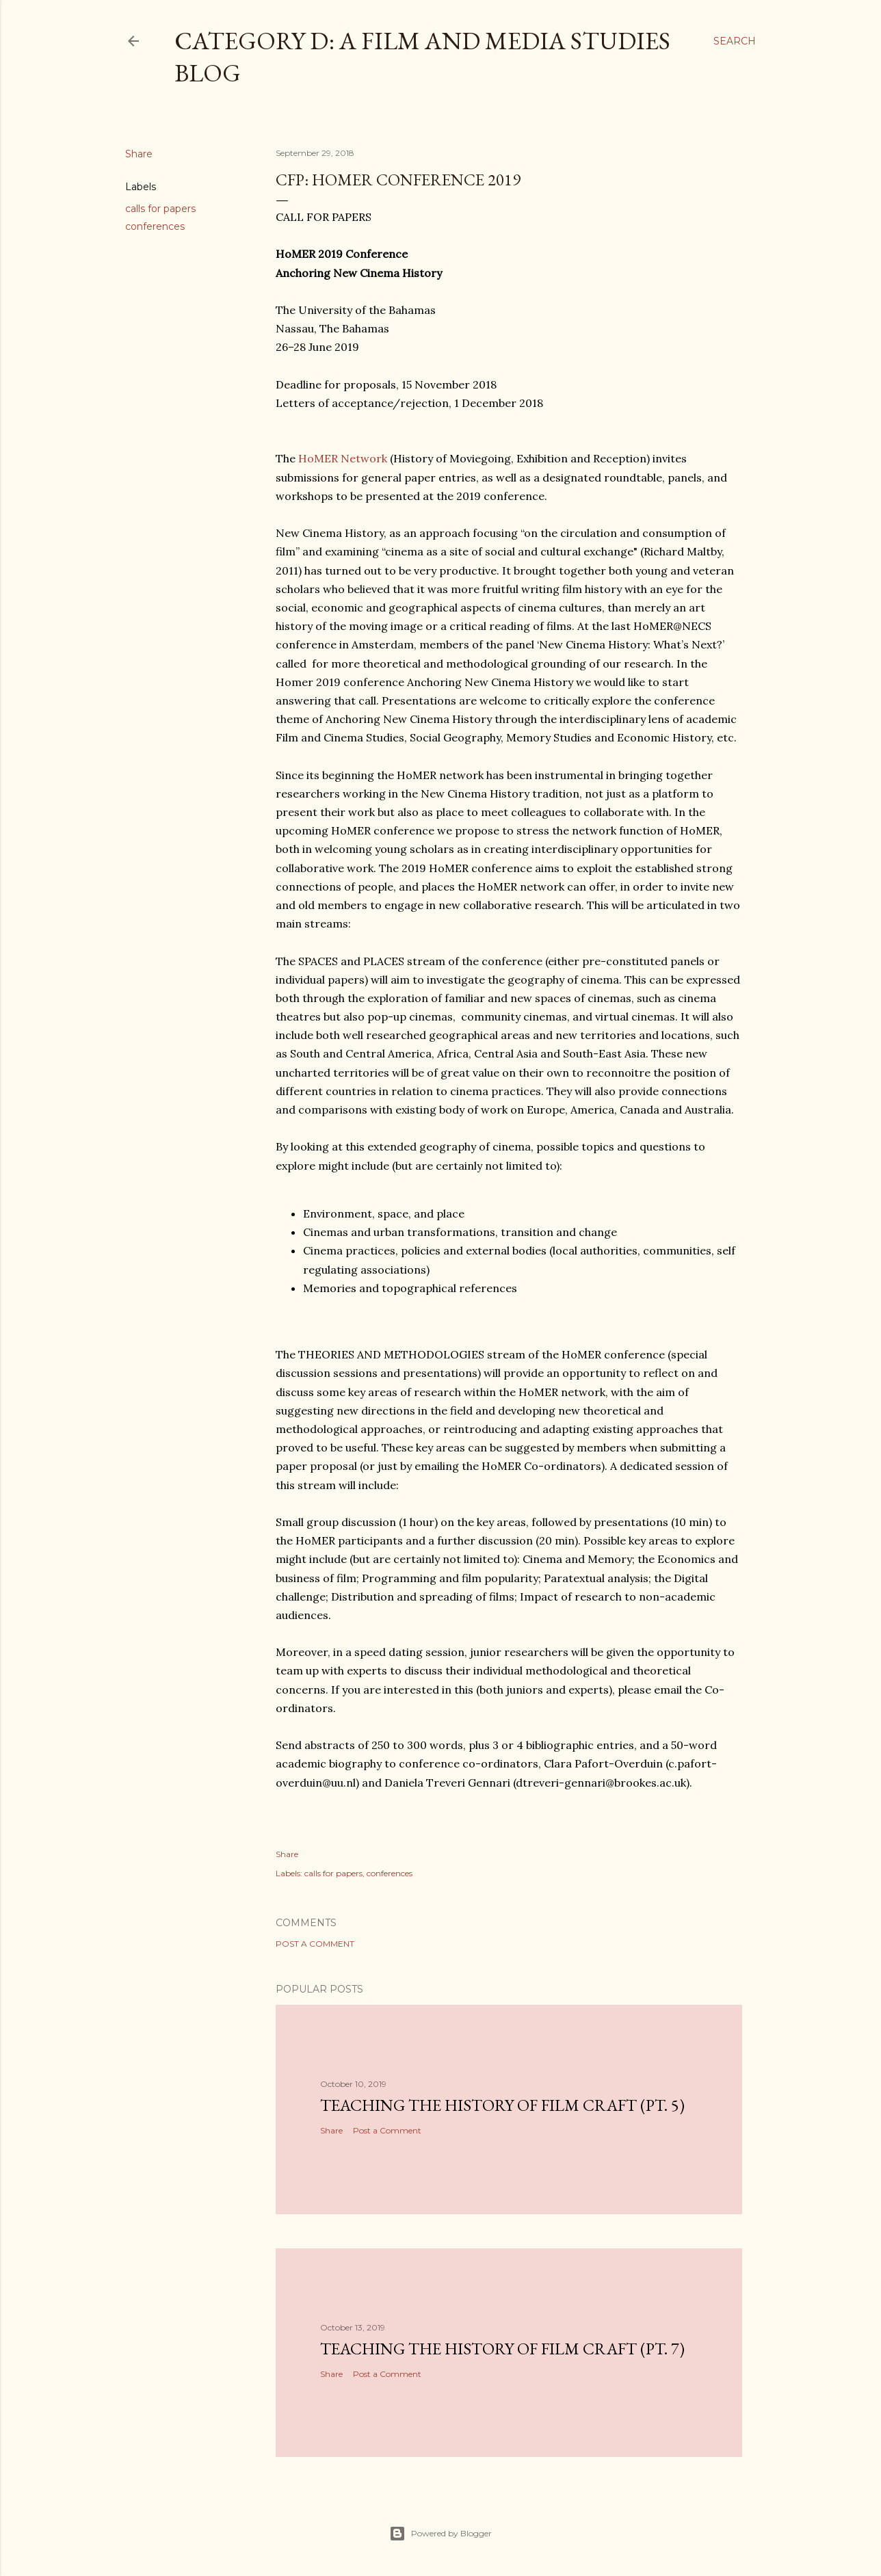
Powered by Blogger (440, 2533)
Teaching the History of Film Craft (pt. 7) (502, 2348)
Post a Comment (315, 1943)
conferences (155, 226)
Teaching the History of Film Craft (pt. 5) (502, 2105)
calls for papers (160, 208)
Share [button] (139, 154)
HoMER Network (342, 458)
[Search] (734, 41)
